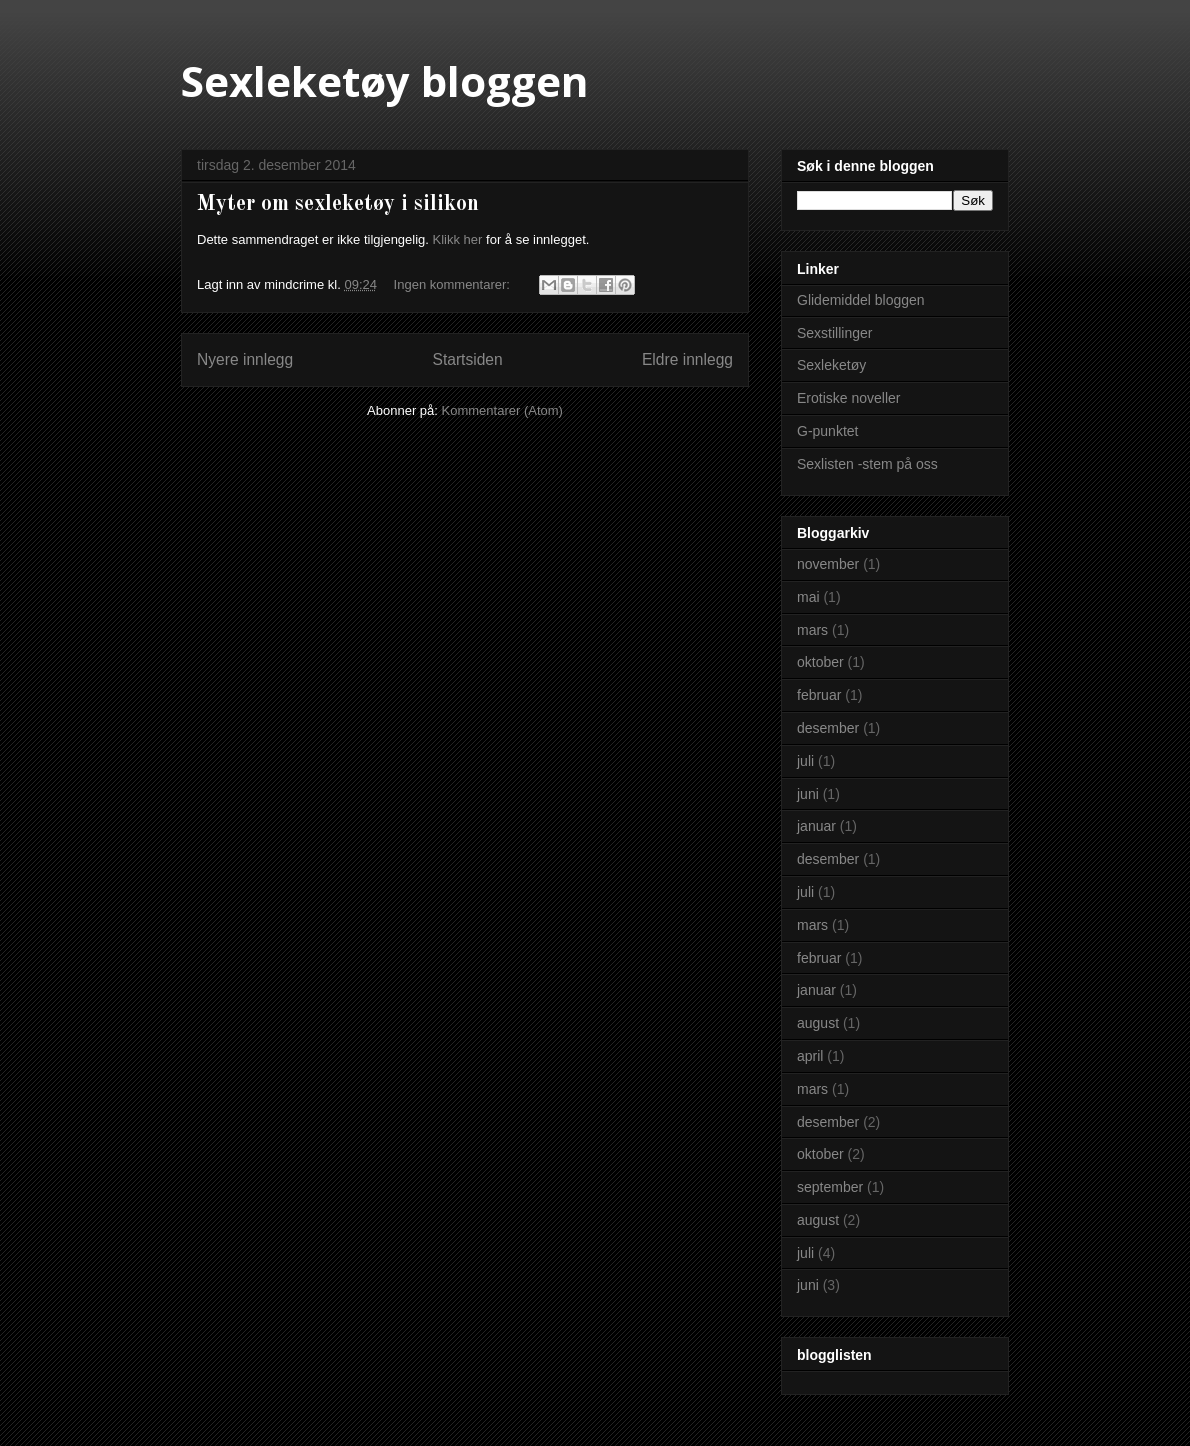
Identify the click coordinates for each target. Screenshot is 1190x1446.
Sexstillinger (834, 333)
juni (808, 794)
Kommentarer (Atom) (502, 410)
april (810, 1056)
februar (819, 695)
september (830, 1187)
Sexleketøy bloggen (385, 80)
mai (808, 597)
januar (816, 826)
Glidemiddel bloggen (861, 300)
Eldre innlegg (687, 359)
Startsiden (467, 359)
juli (805, 761)
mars (812, 630)
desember (828, 728)
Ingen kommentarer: (454, 284)
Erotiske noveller (849, 398)
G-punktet (827, 431)
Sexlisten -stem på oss (867, 464)
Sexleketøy (831, 365)
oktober (820, 662)
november (828, 564)
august (818, 1023)
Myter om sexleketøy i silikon (338, 204)
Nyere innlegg (245, 359)
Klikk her (458, 239)
